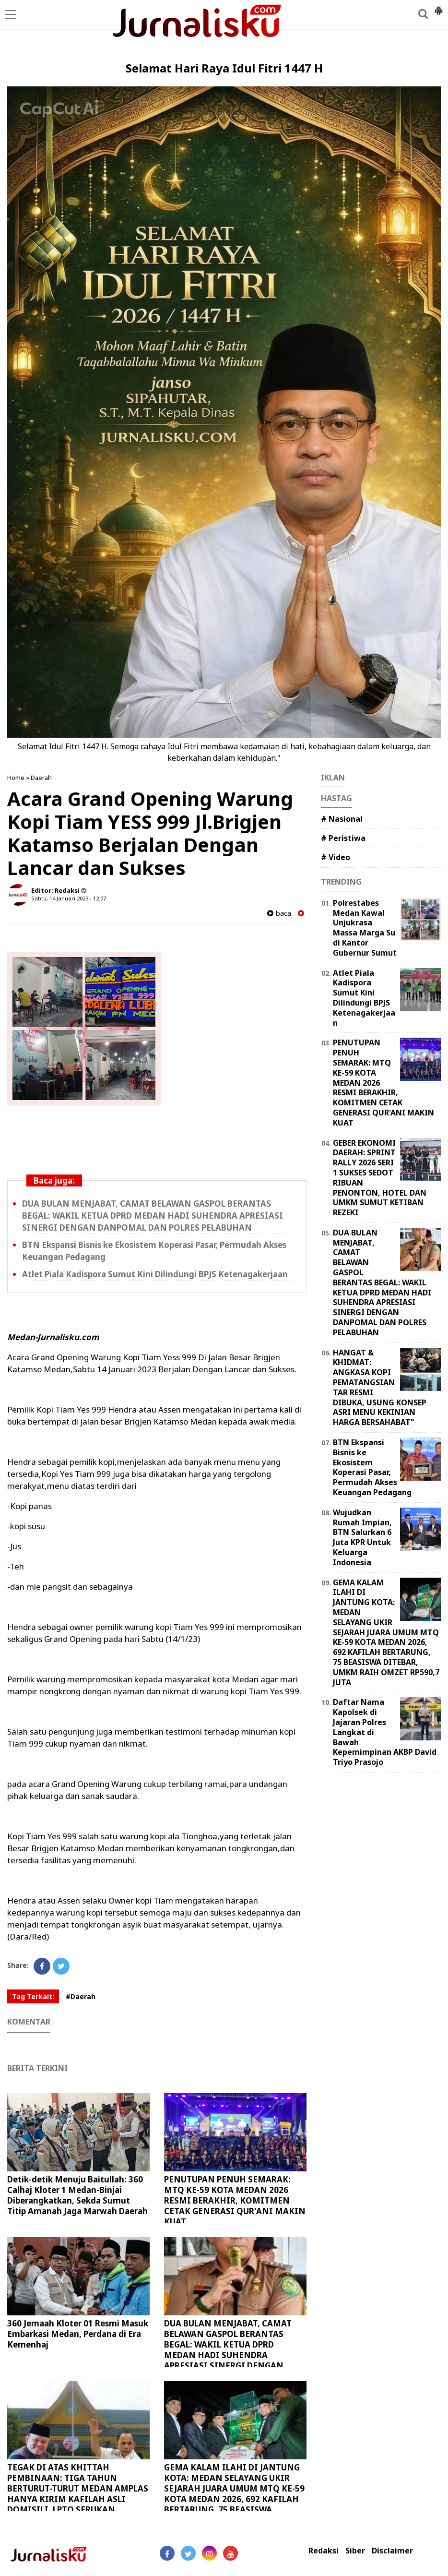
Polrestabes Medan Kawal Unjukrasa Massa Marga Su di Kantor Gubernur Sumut (365, 928)
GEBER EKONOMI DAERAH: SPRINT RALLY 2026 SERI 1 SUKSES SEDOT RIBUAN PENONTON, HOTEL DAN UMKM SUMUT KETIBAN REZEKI (379, 1178)
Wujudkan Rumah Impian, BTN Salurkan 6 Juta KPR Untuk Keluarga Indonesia (362, 1537)
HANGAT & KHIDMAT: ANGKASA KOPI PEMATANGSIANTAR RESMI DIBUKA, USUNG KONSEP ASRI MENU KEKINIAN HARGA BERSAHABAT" (379, 1387)
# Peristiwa (343, 838)
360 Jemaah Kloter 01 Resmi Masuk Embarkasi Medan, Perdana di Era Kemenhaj (77, 2334)
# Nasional (342, 819)
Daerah (41, 777)
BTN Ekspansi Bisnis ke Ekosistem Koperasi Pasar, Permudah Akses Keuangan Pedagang (372, 1467)
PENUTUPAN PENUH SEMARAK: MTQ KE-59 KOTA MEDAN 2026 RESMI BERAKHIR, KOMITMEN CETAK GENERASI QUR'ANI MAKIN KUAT (235, 2200)
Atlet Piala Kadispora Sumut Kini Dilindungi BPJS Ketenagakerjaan (155, 1274)
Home (15, 777)
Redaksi (323, 2551)
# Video (335, 857)
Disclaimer (392, 2551)
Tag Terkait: (33, 1996)
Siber (355, 2551)
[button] (438, 7)
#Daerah (80, 1996)
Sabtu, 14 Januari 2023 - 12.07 (68, 898)
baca (279, 913)
